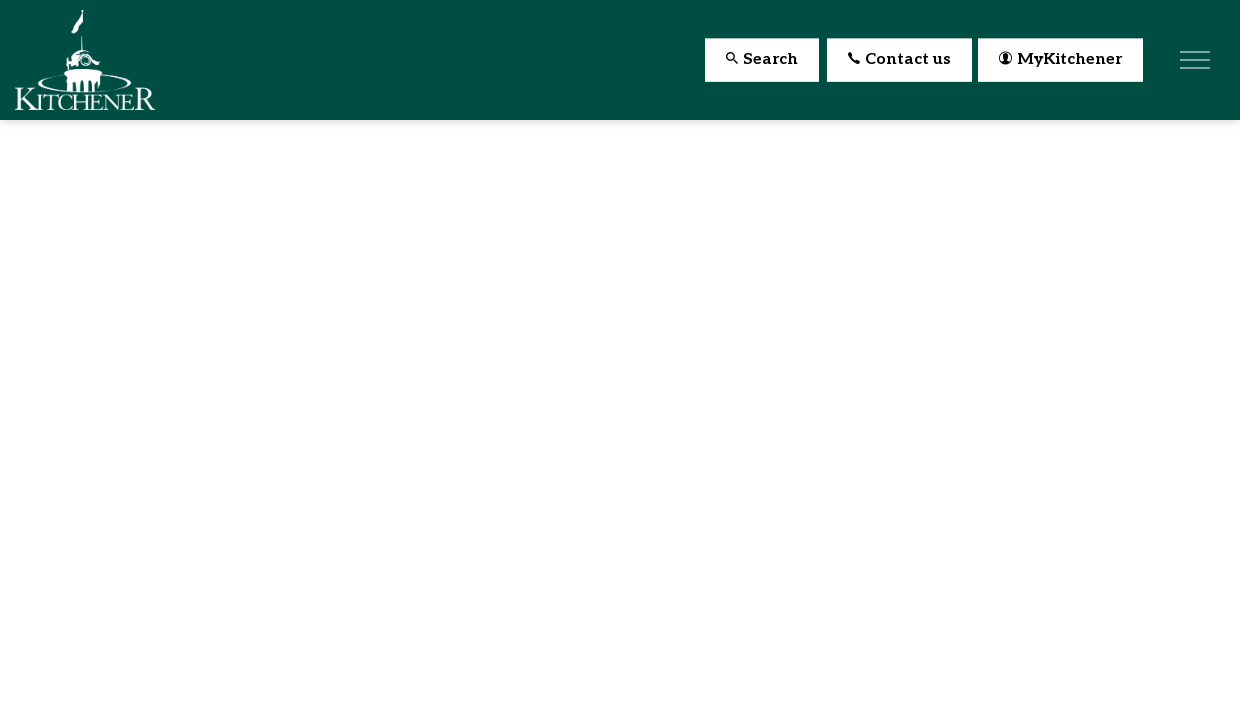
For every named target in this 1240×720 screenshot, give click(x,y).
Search (762, 60)
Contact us (899, 60)
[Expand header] (1195, 60)
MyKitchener (1060, 60)
